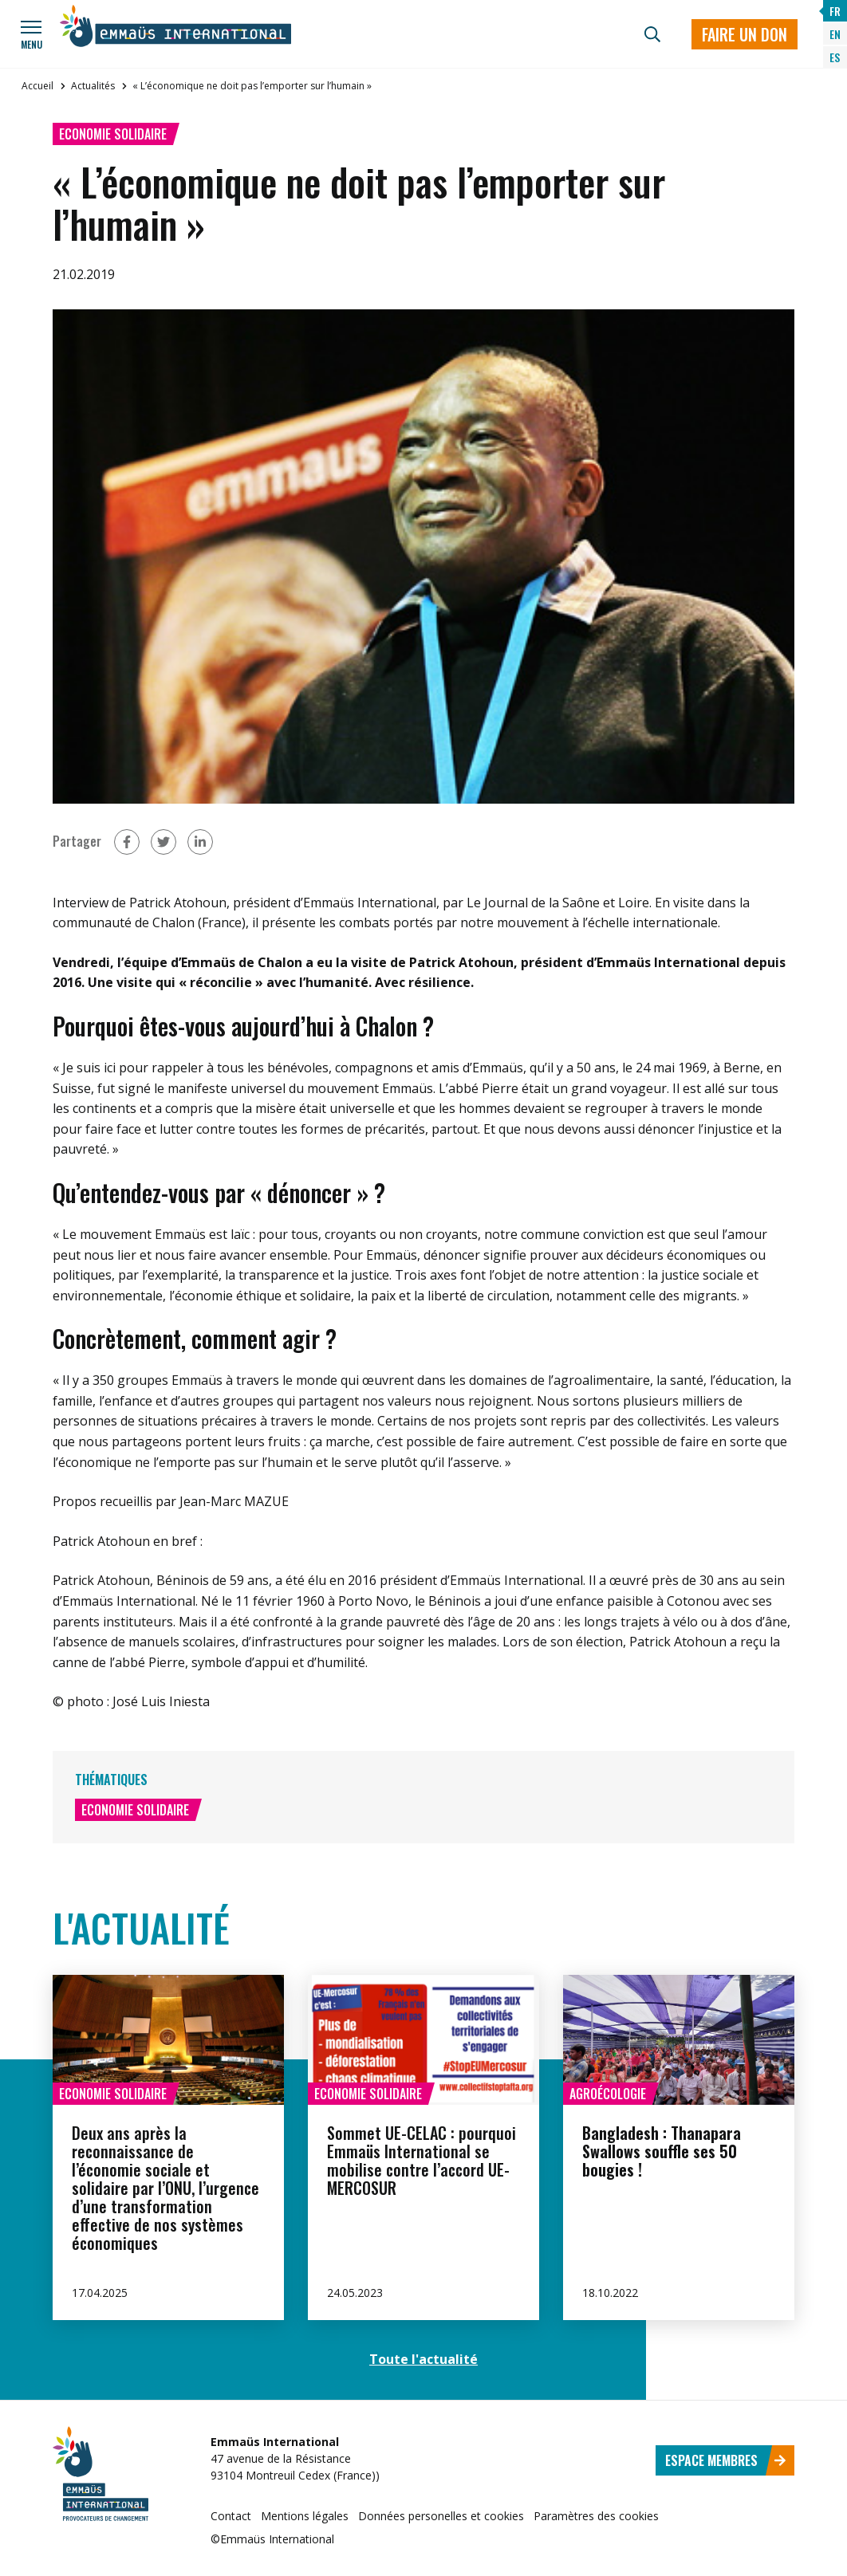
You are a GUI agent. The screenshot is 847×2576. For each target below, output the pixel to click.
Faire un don (744, 34)
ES (834, 57)
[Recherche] (652, 34)
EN (835, 34)
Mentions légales (305, 2515)
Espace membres (725, 2460)
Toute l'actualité (423, 2359)
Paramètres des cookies (596, 2515)
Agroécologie (607, 2093)
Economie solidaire (113, 134)
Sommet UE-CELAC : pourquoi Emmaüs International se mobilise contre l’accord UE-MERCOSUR (421, 2160)
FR (835, 10)
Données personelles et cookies (441, 2515)
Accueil (37, 85)
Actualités (93, 85)
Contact (231, 2515)
